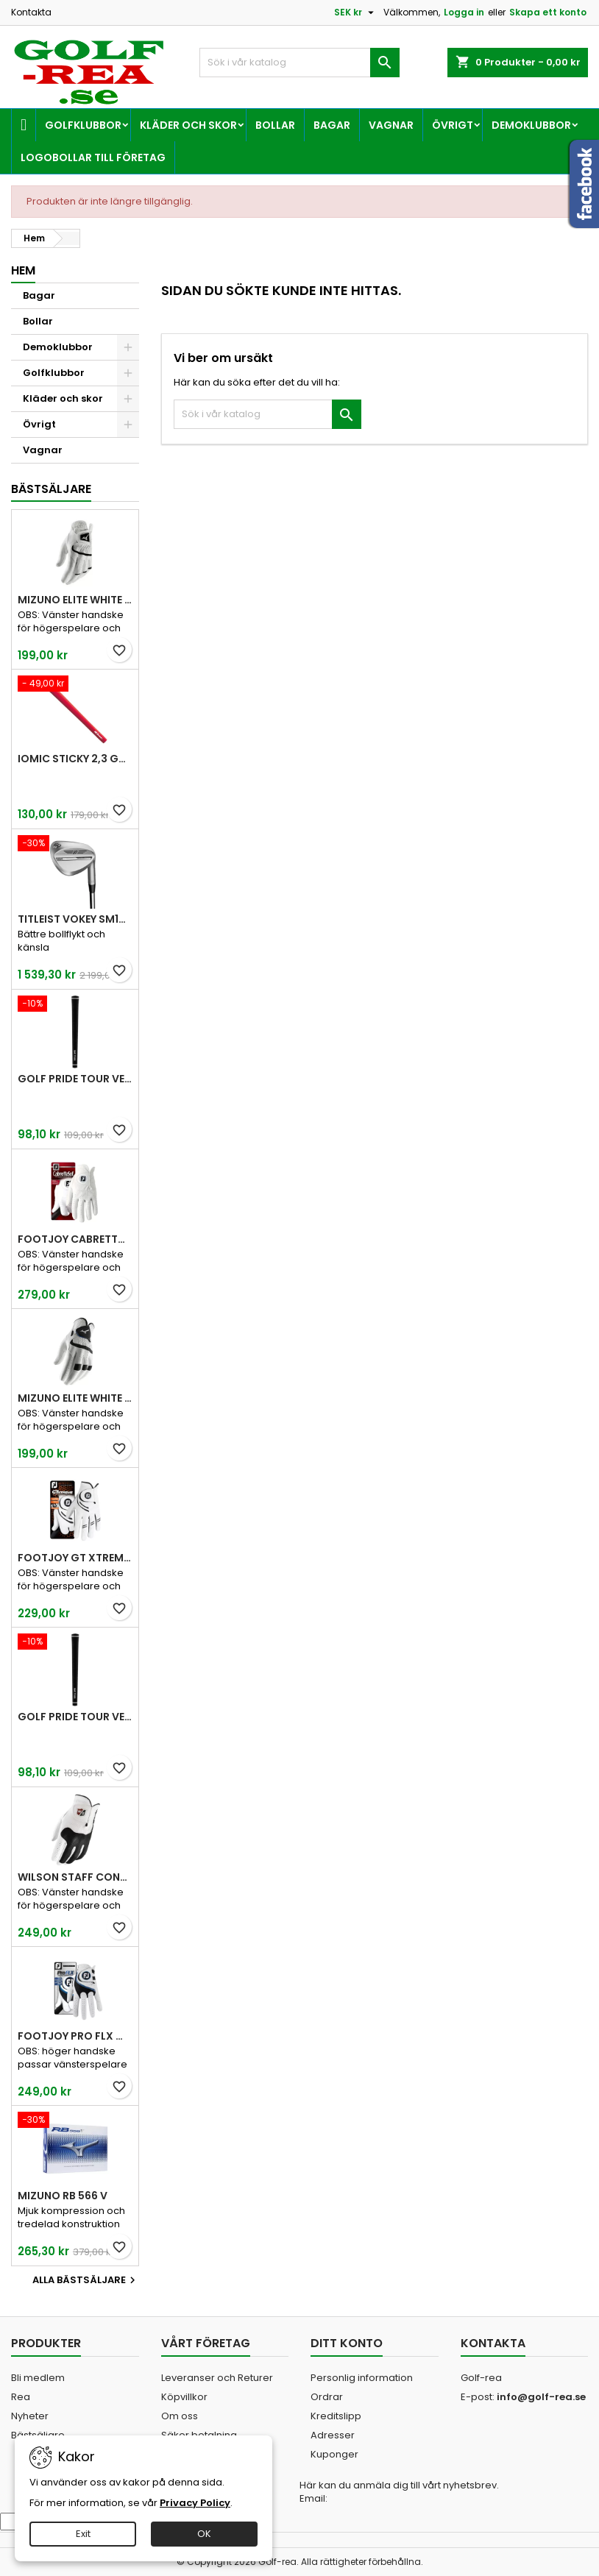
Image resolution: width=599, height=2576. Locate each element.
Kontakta (31, 12)
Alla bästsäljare (85, 2280)
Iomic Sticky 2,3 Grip (75, 758)
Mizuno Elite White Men (75, 600)
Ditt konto (347, 2343)
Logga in (464, 12)
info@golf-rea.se (541, 2397)
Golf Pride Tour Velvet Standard (75, 1079)
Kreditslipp (336, 2416)
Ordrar (327, 2397)
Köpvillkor (184, 2397)
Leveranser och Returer (217, 2378)
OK (204, 2534)
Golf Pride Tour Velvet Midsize (75, 1716)
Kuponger (334, 2454)
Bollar (275, 125)
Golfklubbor (83, 125)
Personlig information (362, 2378)
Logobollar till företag (93, 157)
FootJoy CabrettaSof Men (75, 1239)
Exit (83, 2534)
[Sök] (299, 62)
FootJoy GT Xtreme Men (75, 1558)
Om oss (179, 2416)
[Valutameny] (356, 12)
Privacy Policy (195, 2503)
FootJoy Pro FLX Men (75, 2036)
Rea (20, 2397)
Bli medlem (38, 2378)
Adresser (333, 2435)
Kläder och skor (188, 125)
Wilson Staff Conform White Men (75, 1877)
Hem (23, 270)
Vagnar (391, 125)
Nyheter (30, 2416)
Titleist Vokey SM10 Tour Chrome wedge (75, 919)
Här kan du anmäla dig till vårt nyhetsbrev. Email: (399, 2492)
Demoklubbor (531, 125)
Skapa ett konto (547, 12)
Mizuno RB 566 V (62, 2195)
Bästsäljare (51, 488)
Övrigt (452, 125)
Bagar (331, 125)
